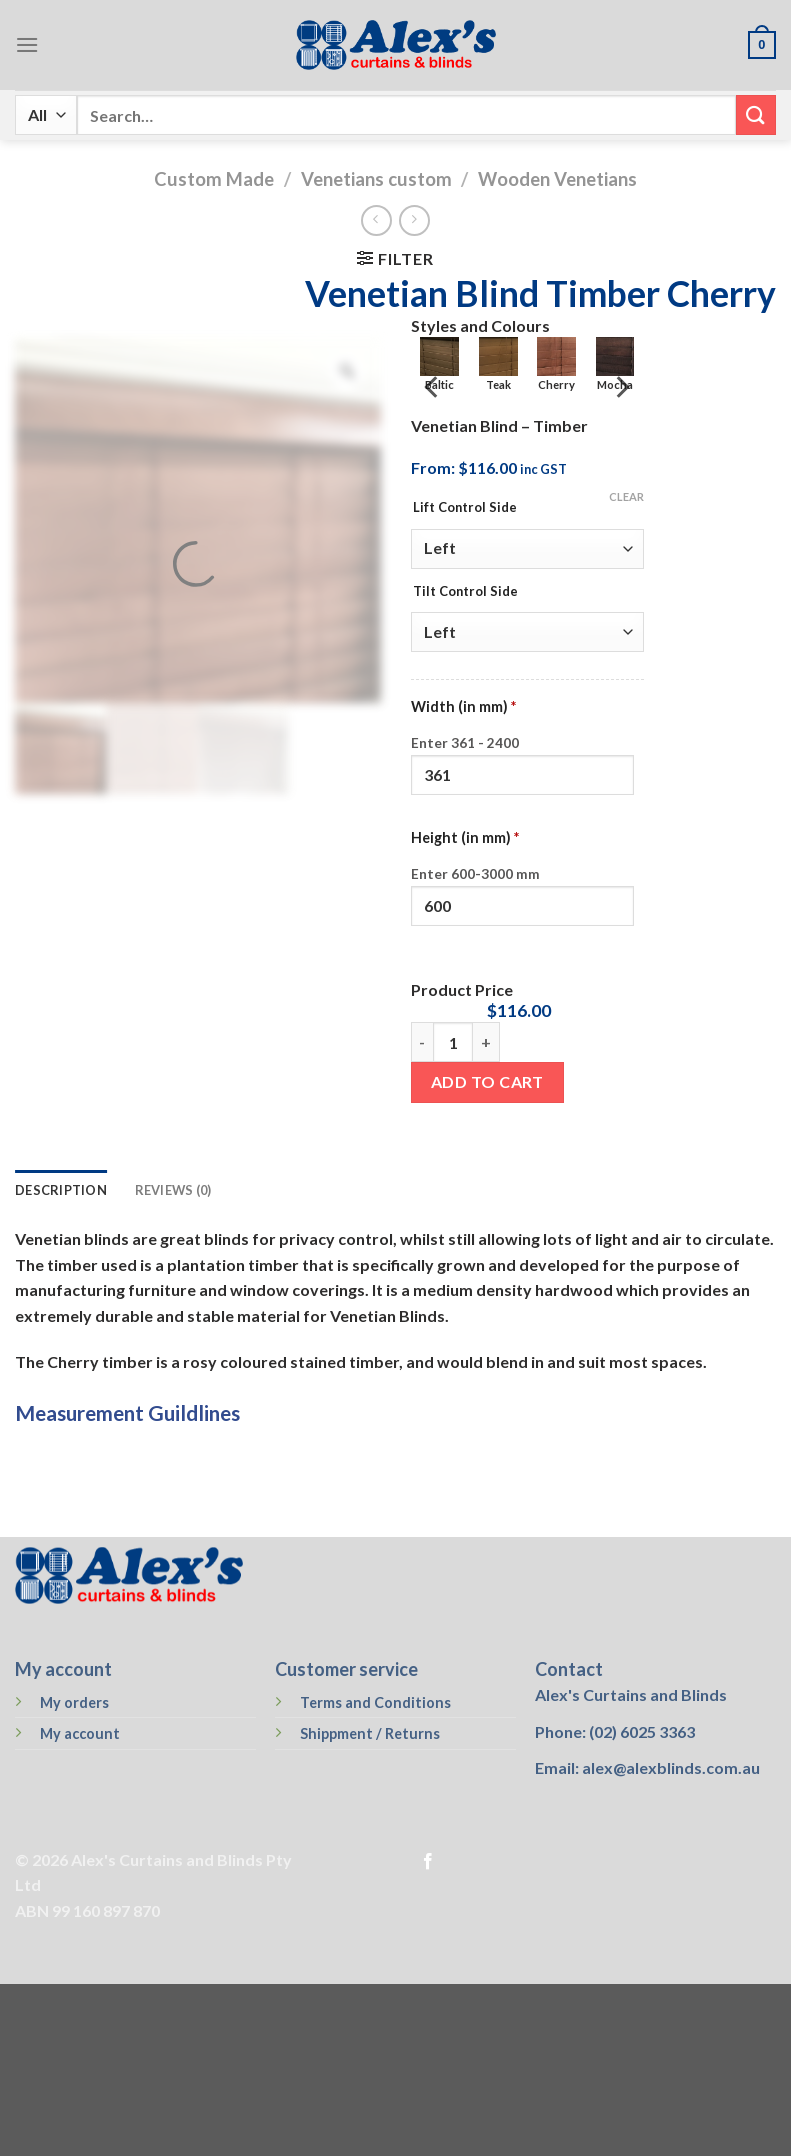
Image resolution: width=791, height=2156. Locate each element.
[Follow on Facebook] (428, 1862)
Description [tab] (61, 1190)
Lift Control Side (465, 508)
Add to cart (487, 1081)
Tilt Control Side (465, 592)
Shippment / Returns (370, 1733)
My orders (74, 1702)
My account (80, 1733)
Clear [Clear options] (626, 496)
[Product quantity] (453, 1042)
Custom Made (214, 179)
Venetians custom (376, 179)
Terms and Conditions (375, 1702)
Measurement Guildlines (127, 1412)
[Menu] (27, 44)
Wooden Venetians (557, 179)
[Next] (621, 386)
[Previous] (433, 386)
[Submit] (756, 114)
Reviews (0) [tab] (173, 1190)
